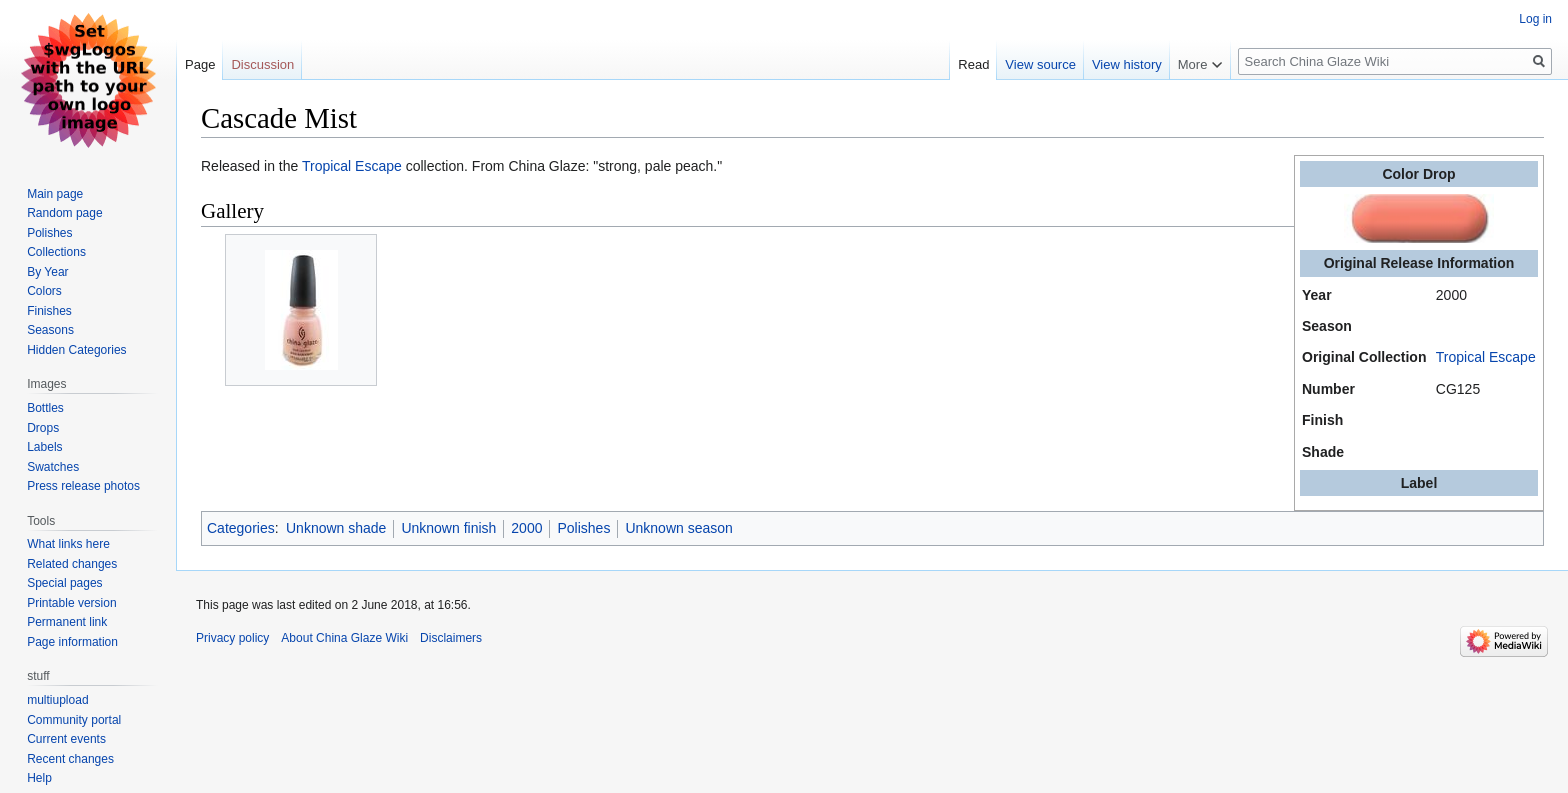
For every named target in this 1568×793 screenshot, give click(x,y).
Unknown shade (336, 528)
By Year (47, 272)
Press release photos (83, 486)
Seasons (50, 330)
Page (200, 64)
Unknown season (678, 528)
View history (1127, 64)
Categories (241, 528)
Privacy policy (232, 638)
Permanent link (67, 622)
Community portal (74, 720)
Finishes (49, 311)
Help (39, 778)
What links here (68, 544)
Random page (64, 213)
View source (1040, 64)
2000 (526, 528)
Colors (44, 291)
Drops (43, 428)
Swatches (53, 467)
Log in (1535, 19)
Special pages (64, 583)
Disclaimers (451, 638)
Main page (55, 194)
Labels (44, 447)
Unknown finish (448, 528)
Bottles (45, 408)
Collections (56, 252)
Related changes (72, 564)
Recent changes (70, 759)
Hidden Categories (76, 350)
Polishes (583, 528)
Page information (72, 642)
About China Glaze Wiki (344, 638)
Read (973, 64)
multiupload (57, 700)
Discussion (262, 64)
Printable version (71, 603)
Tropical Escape (1486, 357)
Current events (66, 739)
